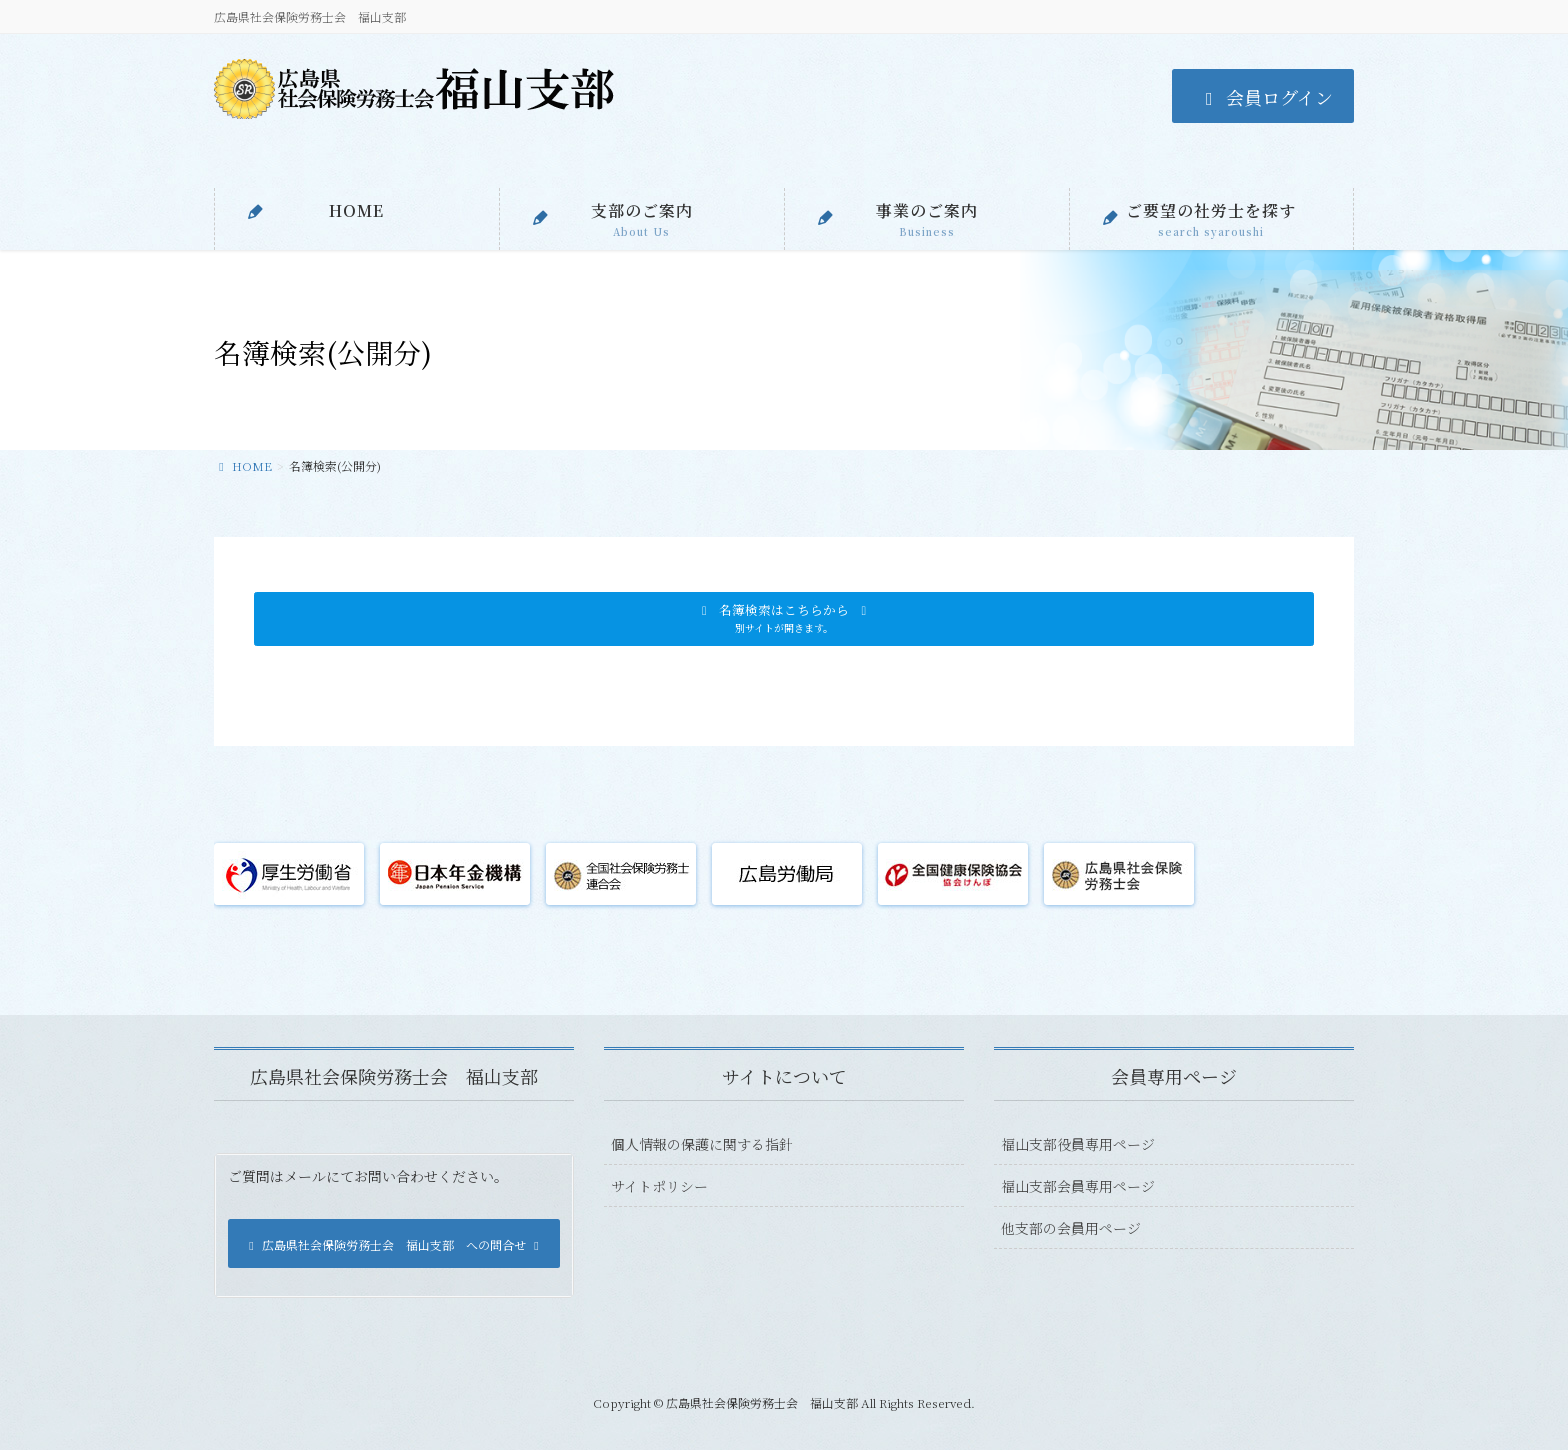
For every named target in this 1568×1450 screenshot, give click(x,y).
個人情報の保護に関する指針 (702, 1144)
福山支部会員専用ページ (1078, 1186)
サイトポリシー (659, 1186)
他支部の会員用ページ (1071, 1228)
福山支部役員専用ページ (1078, 1144)
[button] (784, 619)
